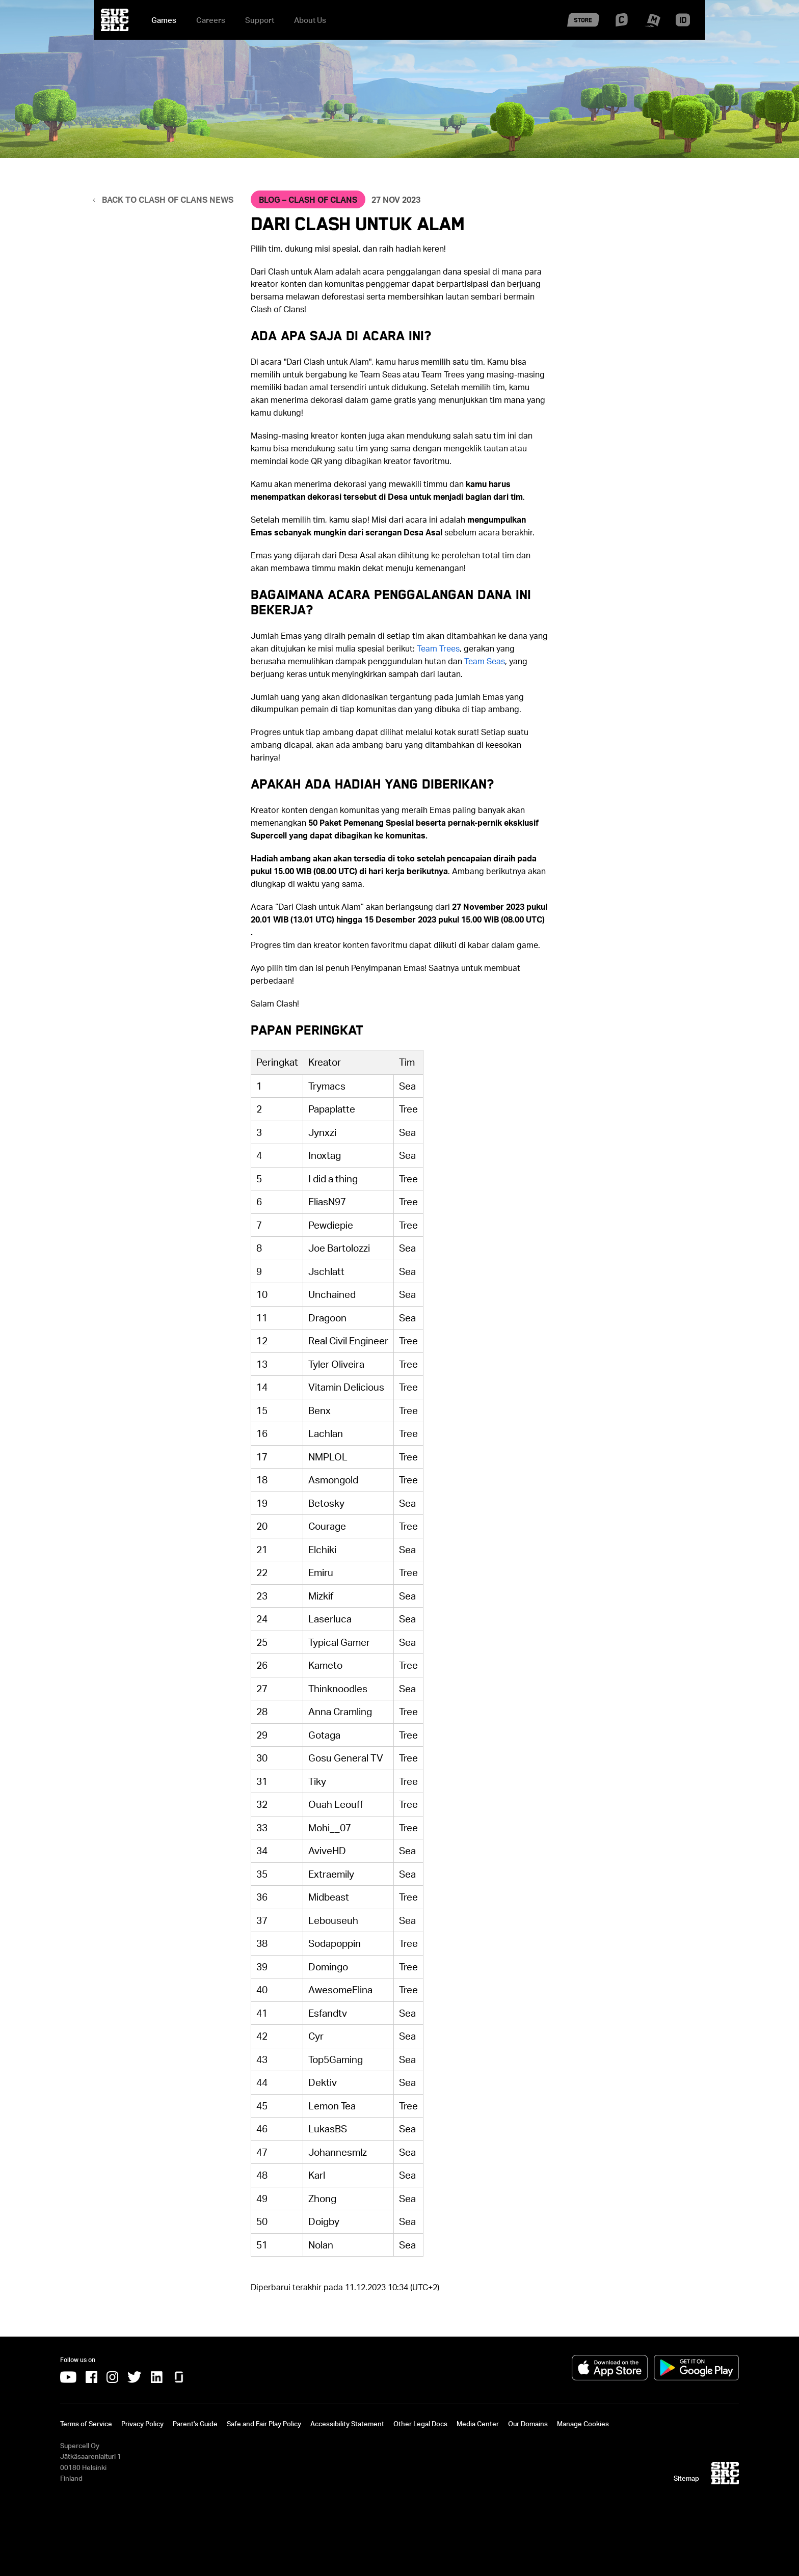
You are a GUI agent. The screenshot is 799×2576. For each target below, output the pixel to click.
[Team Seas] (484, 661)
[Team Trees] (438, 648)
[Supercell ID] (683, 24)
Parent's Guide (195, 2424)
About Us (310, 20)
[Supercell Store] (583, 29)
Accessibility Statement (347, 2424)
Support (259, 20)
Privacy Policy (142, 2424)
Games (163, 20)
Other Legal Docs (420, 2424)
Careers (210, 20)
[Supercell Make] (652, 26)
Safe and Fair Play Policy (264, 2424)
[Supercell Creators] (621, 23)
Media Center (478, 2424)
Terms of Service (86, 2424)
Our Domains (528, 2424)
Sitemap (686, 2478)
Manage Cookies (583, 2424)
